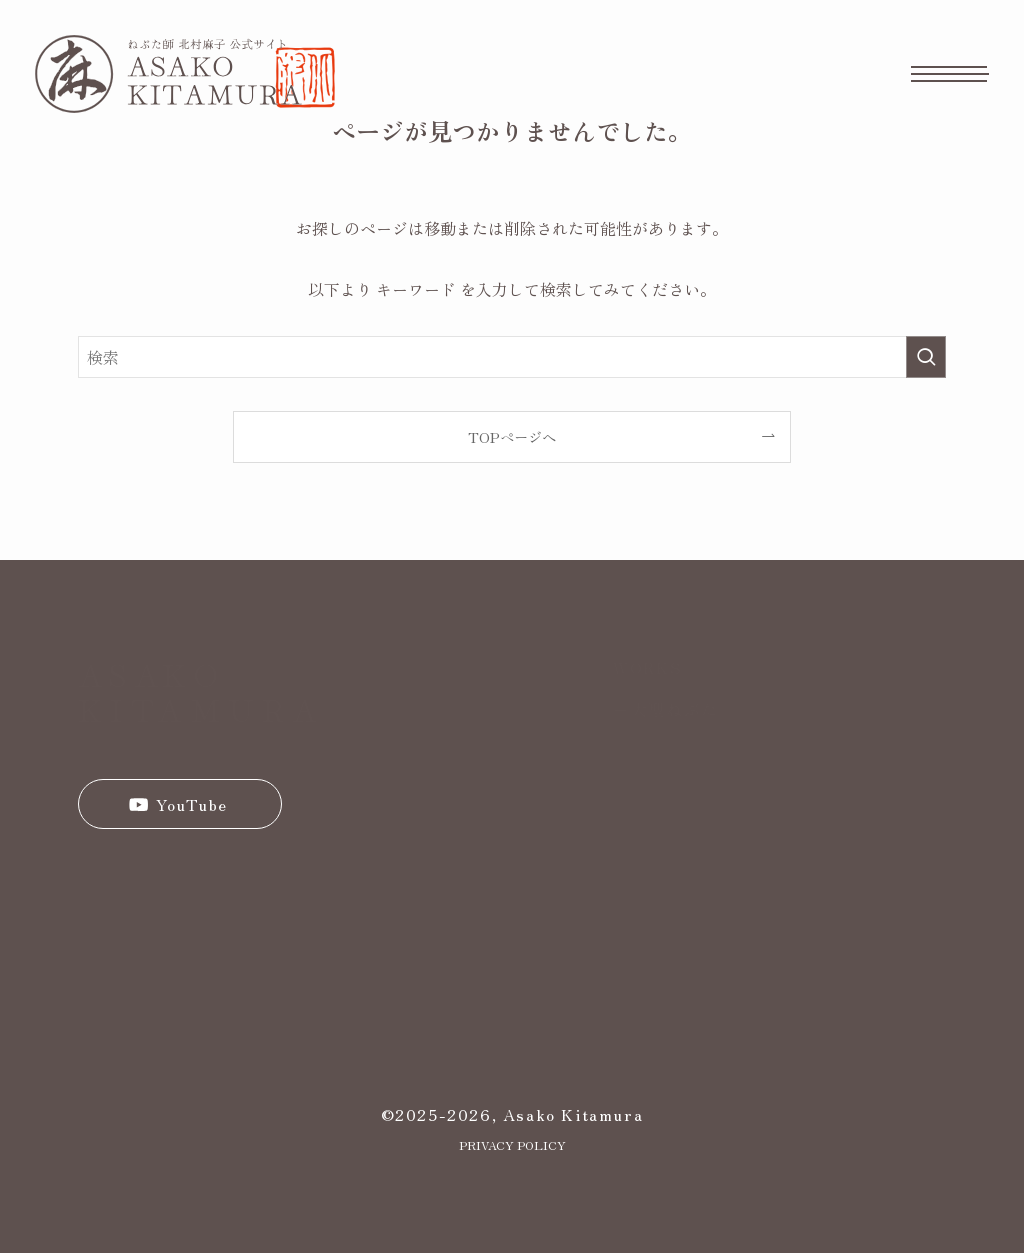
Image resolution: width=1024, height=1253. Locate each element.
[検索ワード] (512, 357)
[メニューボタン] (950, 74)
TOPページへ (512, 436)
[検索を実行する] (926, 357)
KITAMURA (201, 708)
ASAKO (151, 673)
